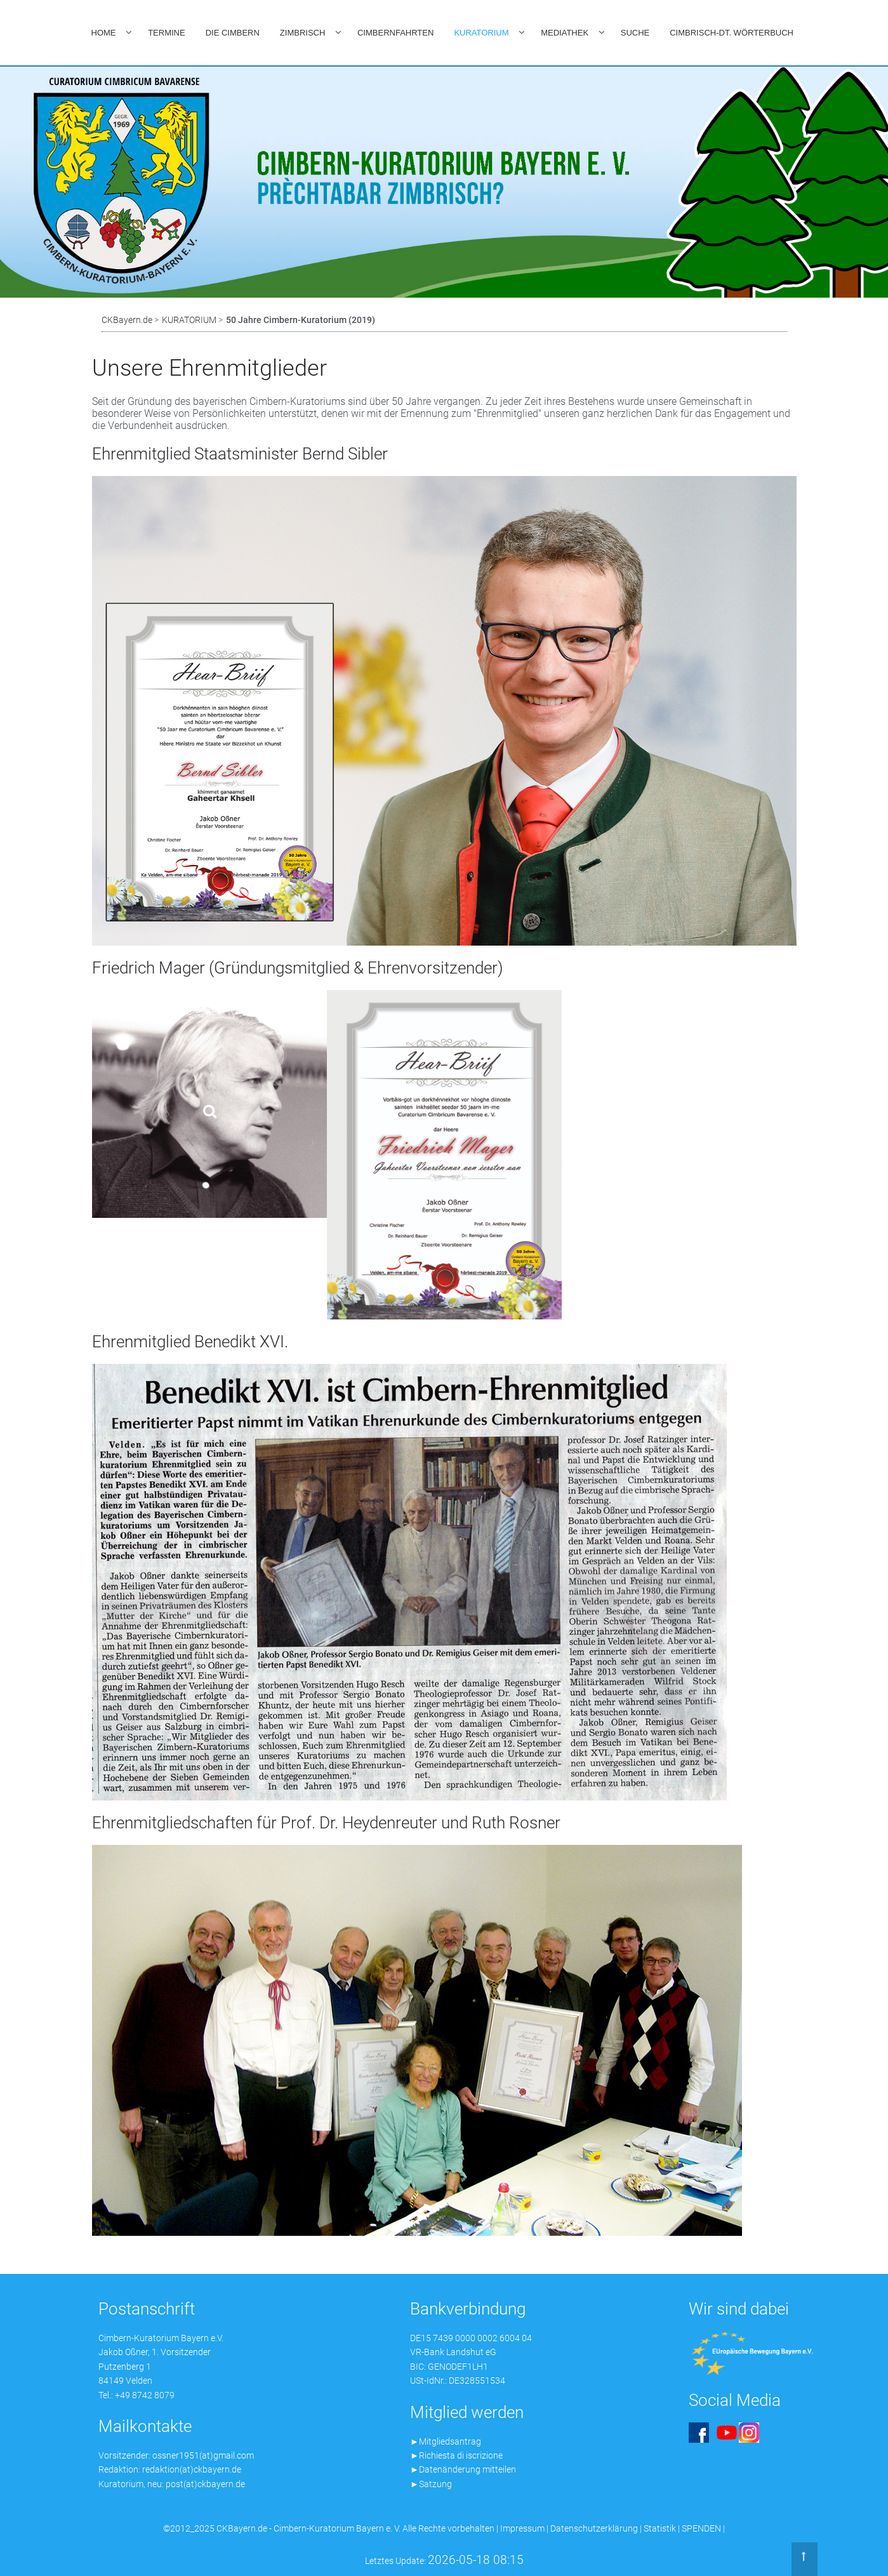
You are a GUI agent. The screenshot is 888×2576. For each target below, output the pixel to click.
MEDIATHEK (564, 32)
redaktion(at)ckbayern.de (191, 2469)
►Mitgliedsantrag (445, 2441)
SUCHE (635, 32)
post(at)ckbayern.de (205, 2484)
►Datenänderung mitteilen (463, 2469)
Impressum (522, 2528)
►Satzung (431, 2484)
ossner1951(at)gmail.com (203, 2455)
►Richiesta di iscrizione (456, 2455)
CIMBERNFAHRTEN (395, 32)
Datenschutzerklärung (594, 2528)
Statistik (660, 2528)
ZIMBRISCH (303, 32)
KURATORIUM (481, 32)
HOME (103, 32)
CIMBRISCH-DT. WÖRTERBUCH (731, 32)
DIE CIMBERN (233, 32)
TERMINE (166, 32)
